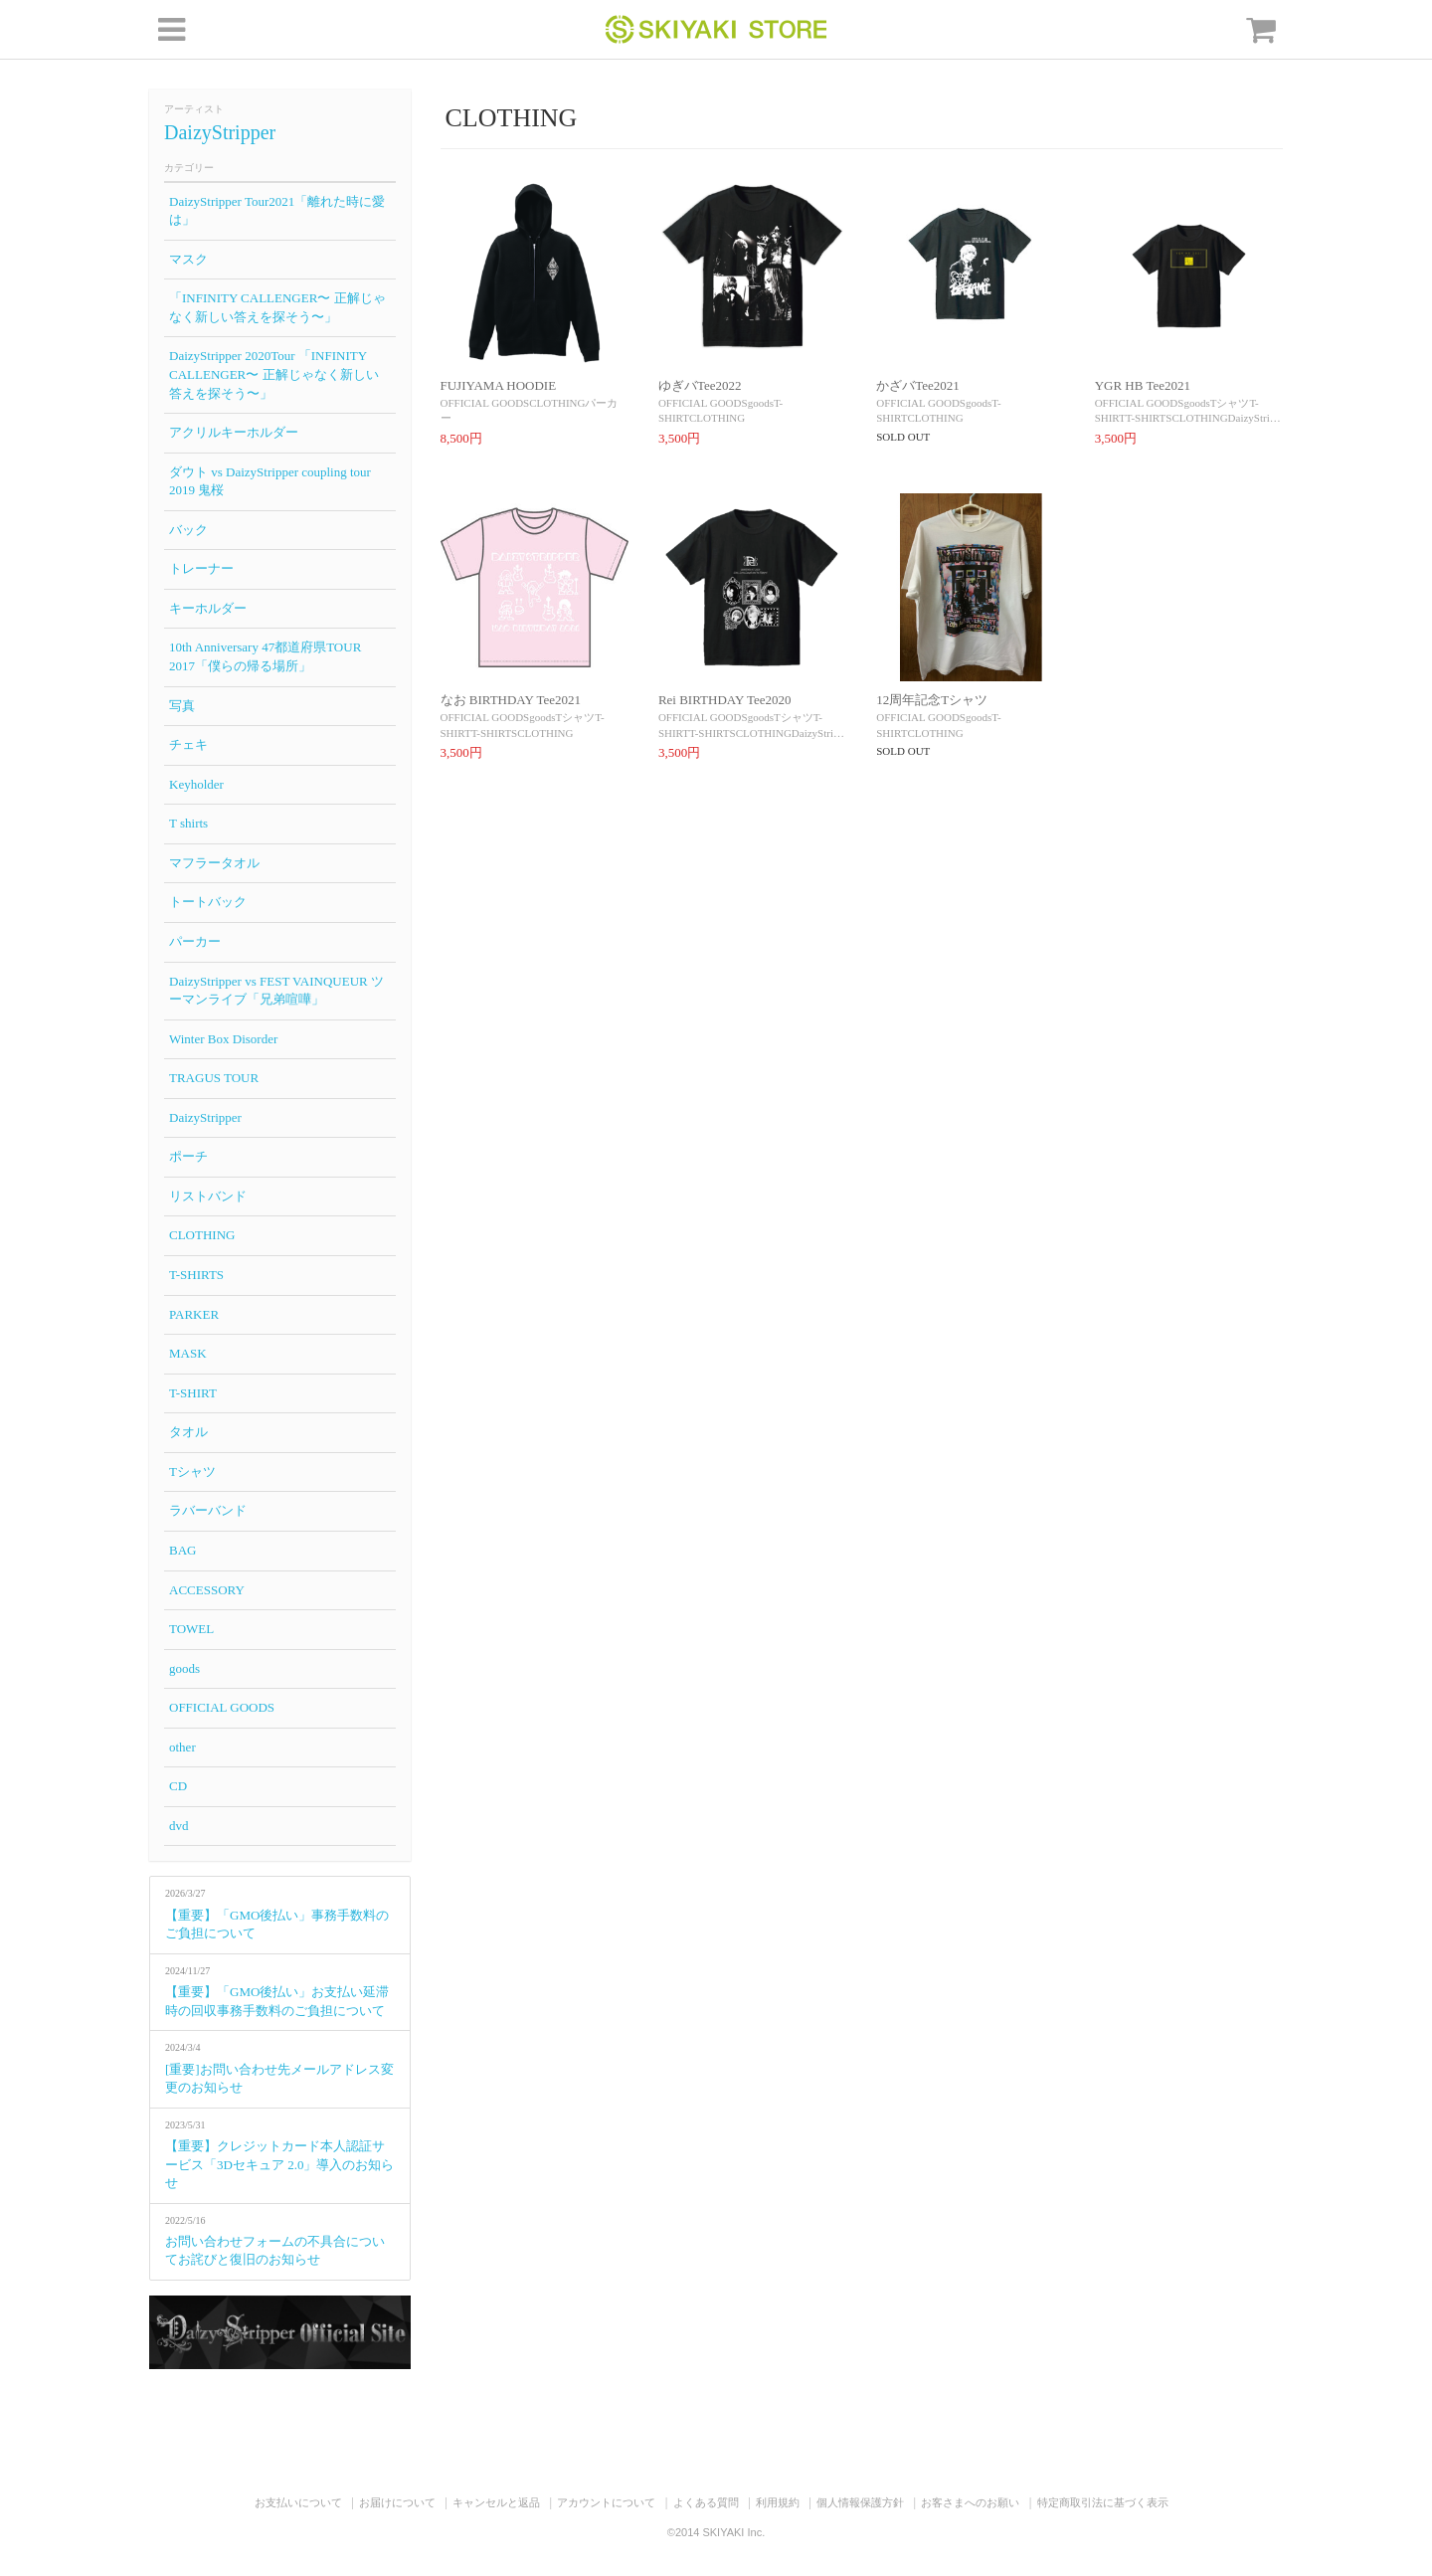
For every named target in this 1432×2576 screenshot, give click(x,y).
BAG (182, 1550)
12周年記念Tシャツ (931, 699)
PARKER (194, 1314)
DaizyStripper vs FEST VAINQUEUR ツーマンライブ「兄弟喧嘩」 (276, 991)
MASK (188, 1353)
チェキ (188, 744)
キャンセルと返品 (496, 2502)
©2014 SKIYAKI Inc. (716, 2532)
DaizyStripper (219, 132)
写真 (182, 705)
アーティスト (194, 108)
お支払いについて (298, 2502)
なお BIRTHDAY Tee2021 (511, 699)
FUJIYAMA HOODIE (499, 385)
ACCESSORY (207, 1589)
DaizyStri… (1254, 418)
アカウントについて (606, 2502)
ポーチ (188, 1156)
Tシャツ (192, 1471)
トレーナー (201, 568)
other (182, 1747)
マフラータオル (214, 862)
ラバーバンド (208, 1510)
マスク (188, 259)
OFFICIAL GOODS (221, 1707)
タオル (188, 1431)
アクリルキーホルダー (233, 432)
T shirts (188, 823)
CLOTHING (202, 1234)
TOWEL (191, 1628)
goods (184, 1668)
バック (188, 529)
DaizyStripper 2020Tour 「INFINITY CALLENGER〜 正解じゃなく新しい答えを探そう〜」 (274, 374)
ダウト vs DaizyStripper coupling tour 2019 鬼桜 (270, 481)
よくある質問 (706, 2502)
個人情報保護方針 (860, 2502)
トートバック (208, 901)
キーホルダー (208, 608)
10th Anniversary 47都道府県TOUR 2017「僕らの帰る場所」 (265, 656)
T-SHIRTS (196, 1274)
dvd (179, 1825)
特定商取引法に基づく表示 (1102, 2502)
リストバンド (208, 1196)
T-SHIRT (193, 1392)
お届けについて (397, 2502)
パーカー (195, 941)
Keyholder (196, 784)
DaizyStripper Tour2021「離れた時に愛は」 (277, 211)
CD (178, 1785)
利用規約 (778, 2502)
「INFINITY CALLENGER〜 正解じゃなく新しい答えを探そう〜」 (277, 307)
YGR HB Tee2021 (1142, 385)
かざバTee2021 (918, 385)
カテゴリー (189, 167)
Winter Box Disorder (223, 1038)
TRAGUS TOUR (214, 1077)
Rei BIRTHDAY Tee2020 (725, 699)
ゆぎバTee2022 (700, 385)
